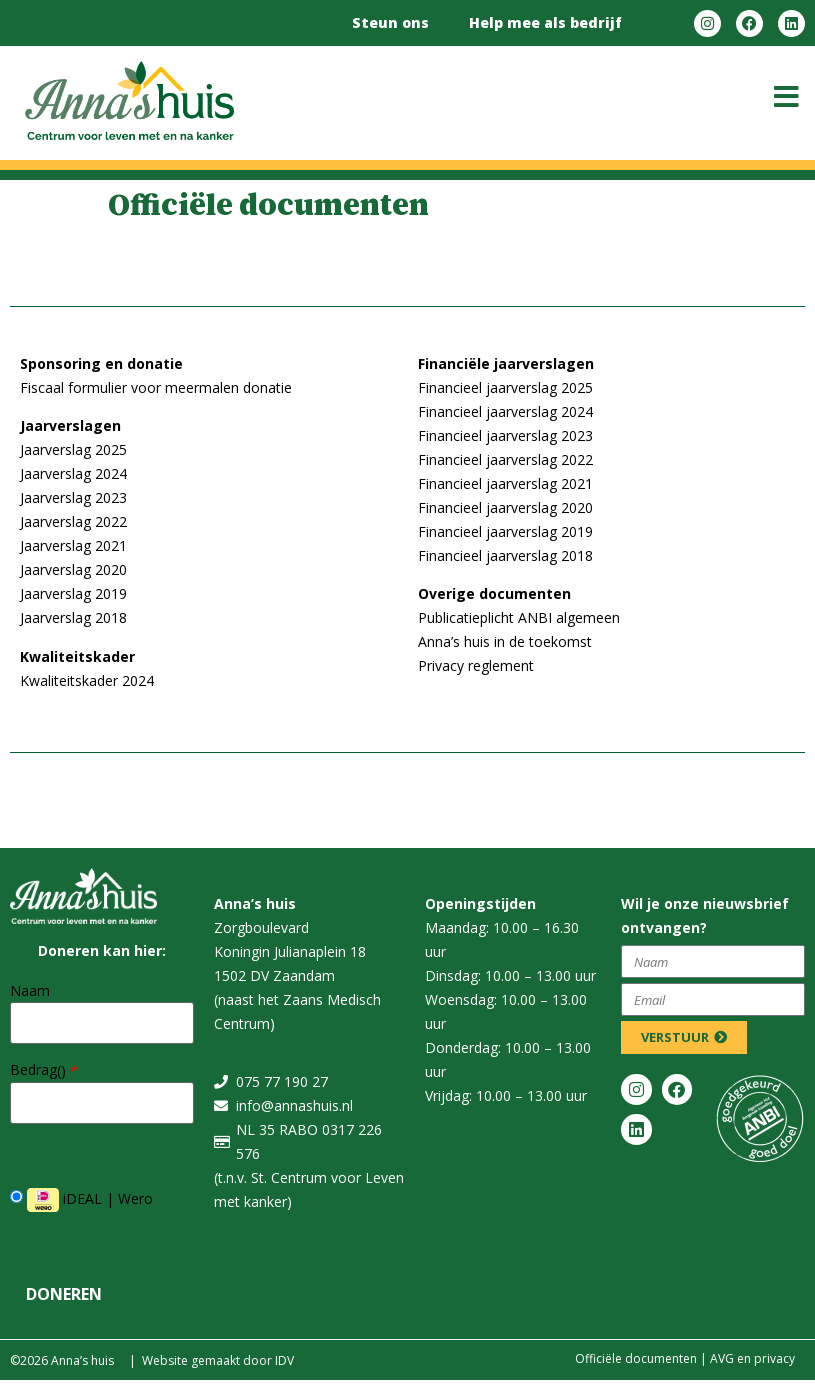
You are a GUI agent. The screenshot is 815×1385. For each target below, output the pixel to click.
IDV (284, 1360)
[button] (785, 97)
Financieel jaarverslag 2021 (505, 483)
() (67, 1071)
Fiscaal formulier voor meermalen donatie (156, 387)
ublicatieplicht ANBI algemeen (523, 617)
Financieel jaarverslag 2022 (505, 459)
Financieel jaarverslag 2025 (505, 387)
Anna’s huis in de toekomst (505, 641)
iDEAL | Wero (81, 1200)
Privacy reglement (476, 665)
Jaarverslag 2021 (73, 545)
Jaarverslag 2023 (73, 497)
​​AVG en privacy (752, 1358)
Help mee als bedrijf (545, 22)
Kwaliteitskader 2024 (87, 680)
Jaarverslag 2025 (73, 449)
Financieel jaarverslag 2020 (505, 507)
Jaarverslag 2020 (73, 569)
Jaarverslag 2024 (73, 473)
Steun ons (390, 22)
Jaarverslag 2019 (73, 593)
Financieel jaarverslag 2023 (505, 435)
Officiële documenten (636, 1358)
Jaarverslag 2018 (73, 617)
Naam (30, 991)
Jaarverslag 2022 (73, 521)
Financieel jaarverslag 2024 (505, 411)
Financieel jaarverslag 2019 (505, 531)
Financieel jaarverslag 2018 (505, 555)
